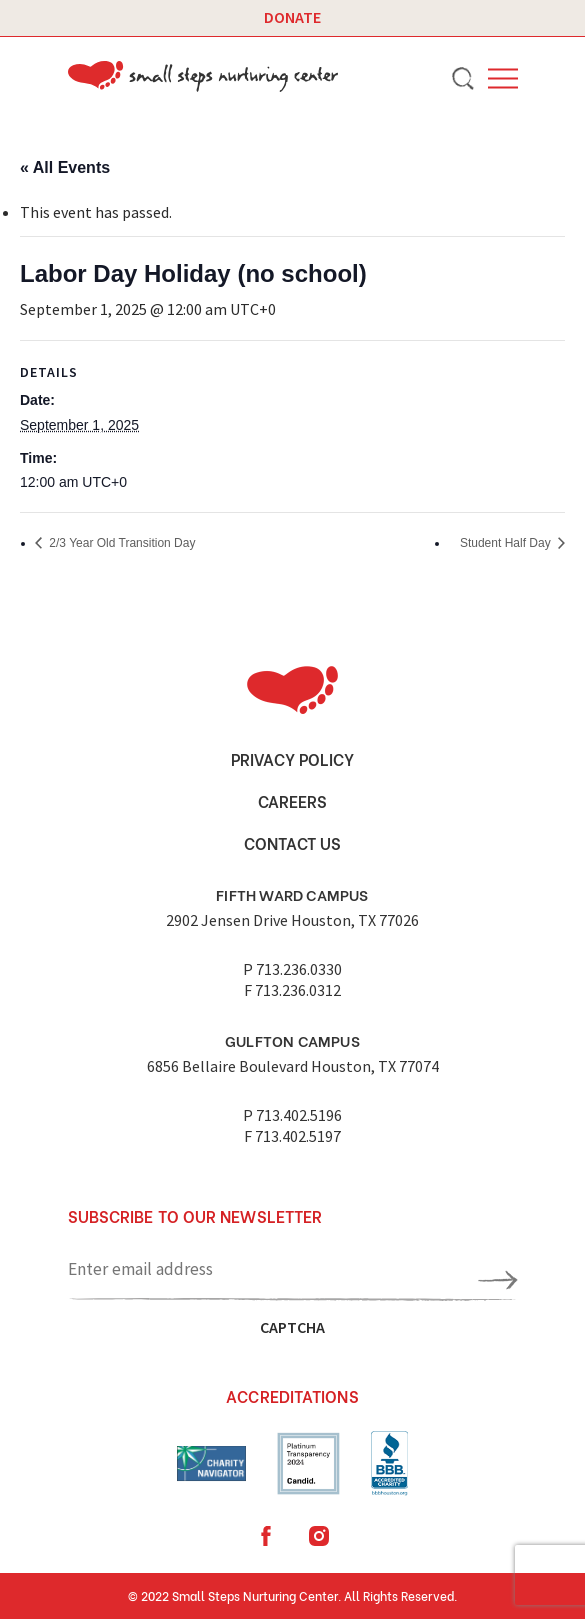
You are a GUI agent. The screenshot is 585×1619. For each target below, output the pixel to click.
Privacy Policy (292, 758)
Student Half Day (507, 543)
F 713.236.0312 (292, 990)
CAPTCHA (292, 1327)
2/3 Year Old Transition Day (120, 543)
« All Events (65, 167)
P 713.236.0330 (292, 969)
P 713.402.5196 (292, 1115)
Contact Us (292, 842)
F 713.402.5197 (292, 1136)
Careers (292, 800)
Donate (292, 17)
